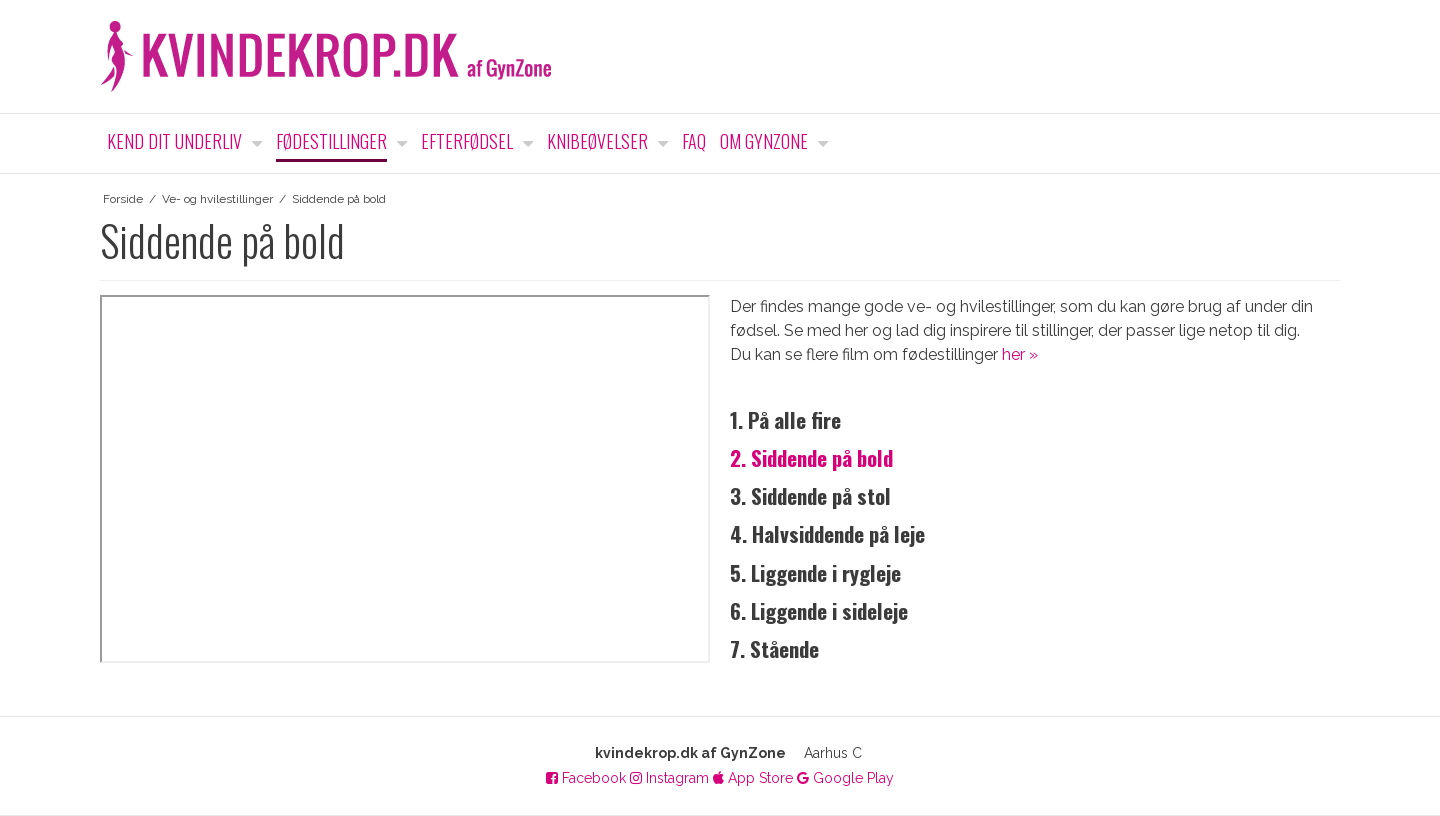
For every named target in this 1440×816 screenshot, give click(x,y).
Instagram (669, 778)
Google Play (845, 778)
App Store (753, 778)
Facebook (586, 778)
